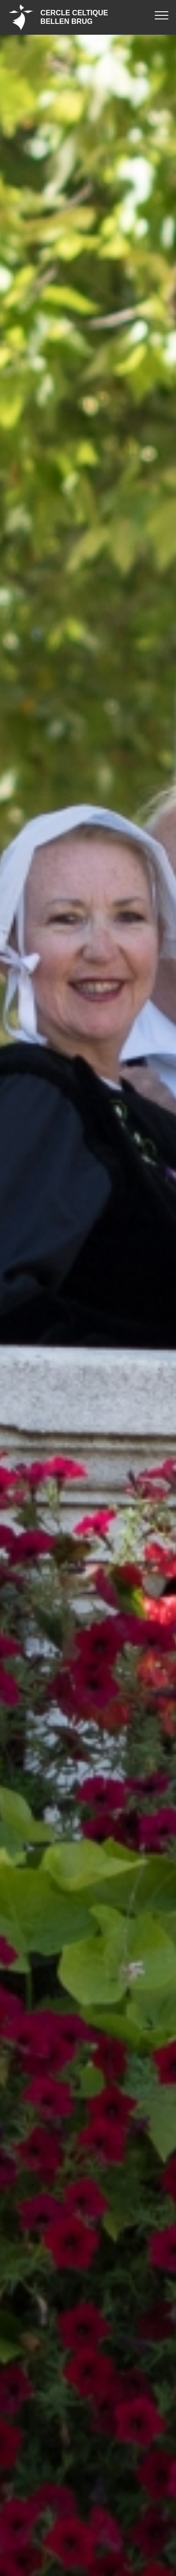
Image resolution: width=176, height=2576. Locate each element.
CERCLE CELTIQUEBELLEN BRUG (74, 17)
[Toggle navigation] (162, 15)
